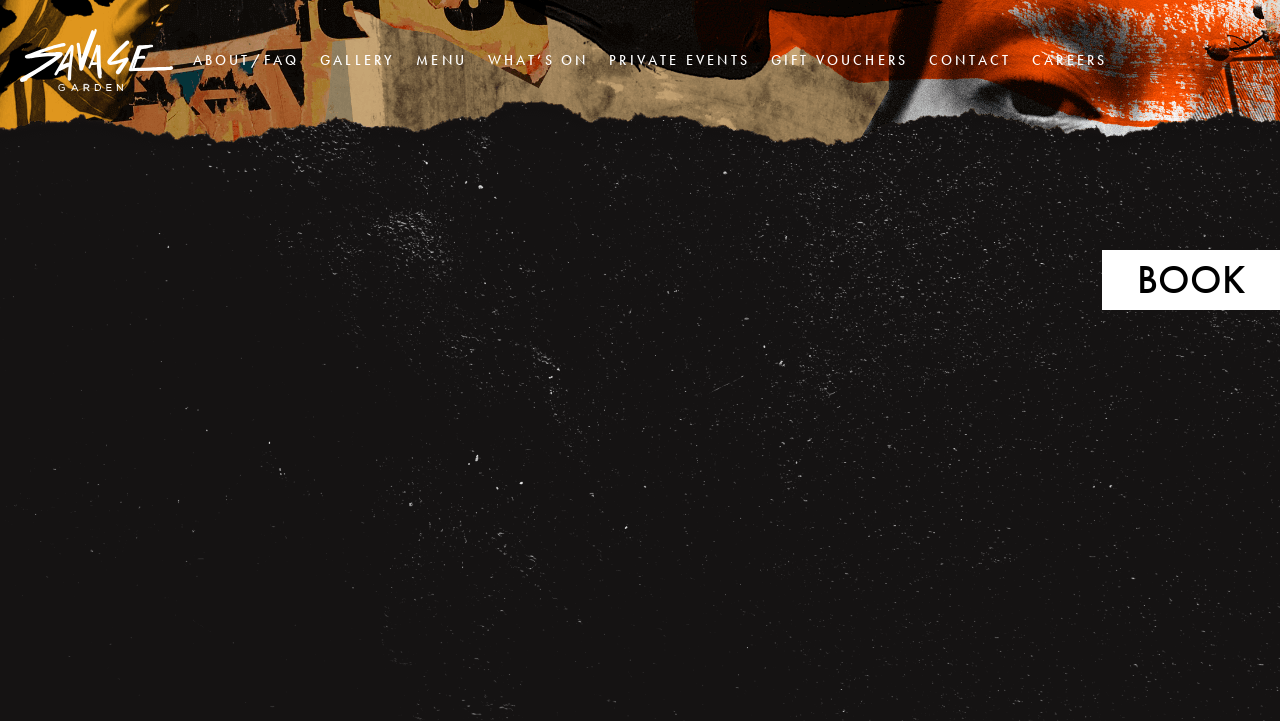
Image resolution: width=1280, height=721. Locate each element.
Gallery (357, 60)
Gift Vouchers (840, 60)
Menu (441, 60)
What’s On (538, 60)
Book (1191, 279)
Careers (1069, 60)
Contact (970, 60)
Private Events (679, 60)
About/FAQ (246, 60)
